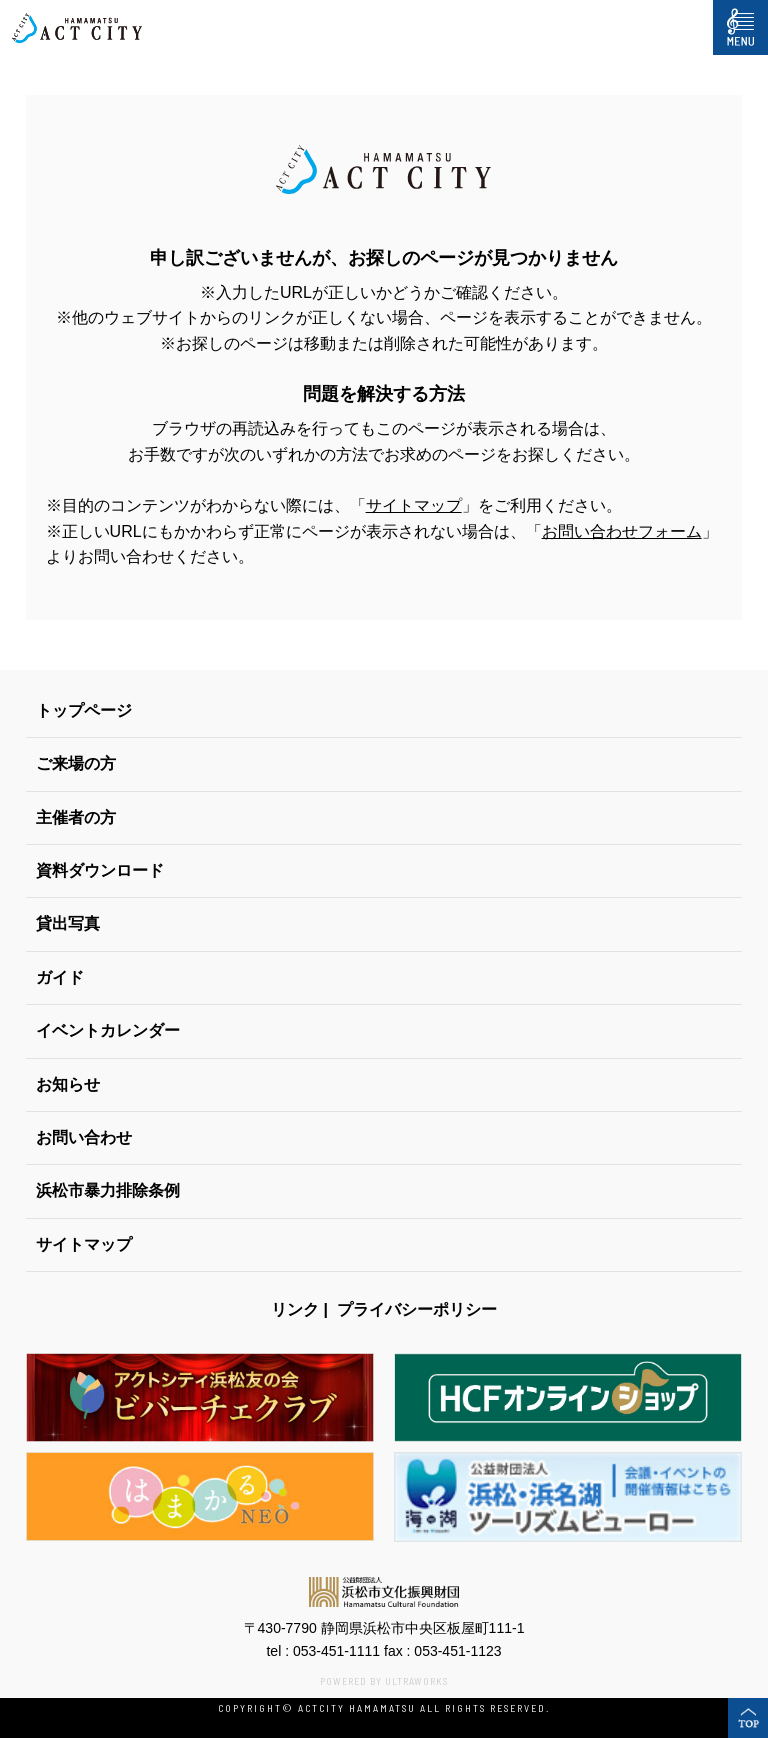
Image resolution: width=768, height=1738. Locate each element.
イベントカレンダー (108, 1030)
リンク (295, 1309)
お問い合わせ (84, 1137)
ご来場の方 (76, 763)
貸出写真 (68, 923)
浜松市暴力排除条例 (108, 1190)
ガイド (60, 977)
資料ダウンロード (100, 870)
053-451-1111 (336, 1651)
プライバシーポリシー (417, 1309)
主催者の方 (76, 817)
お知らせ (68, 1084)
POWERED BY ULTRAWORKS (384, 1681)
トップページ (84, 710)
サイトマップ (414, 505)
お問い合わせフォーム (622, 531)
